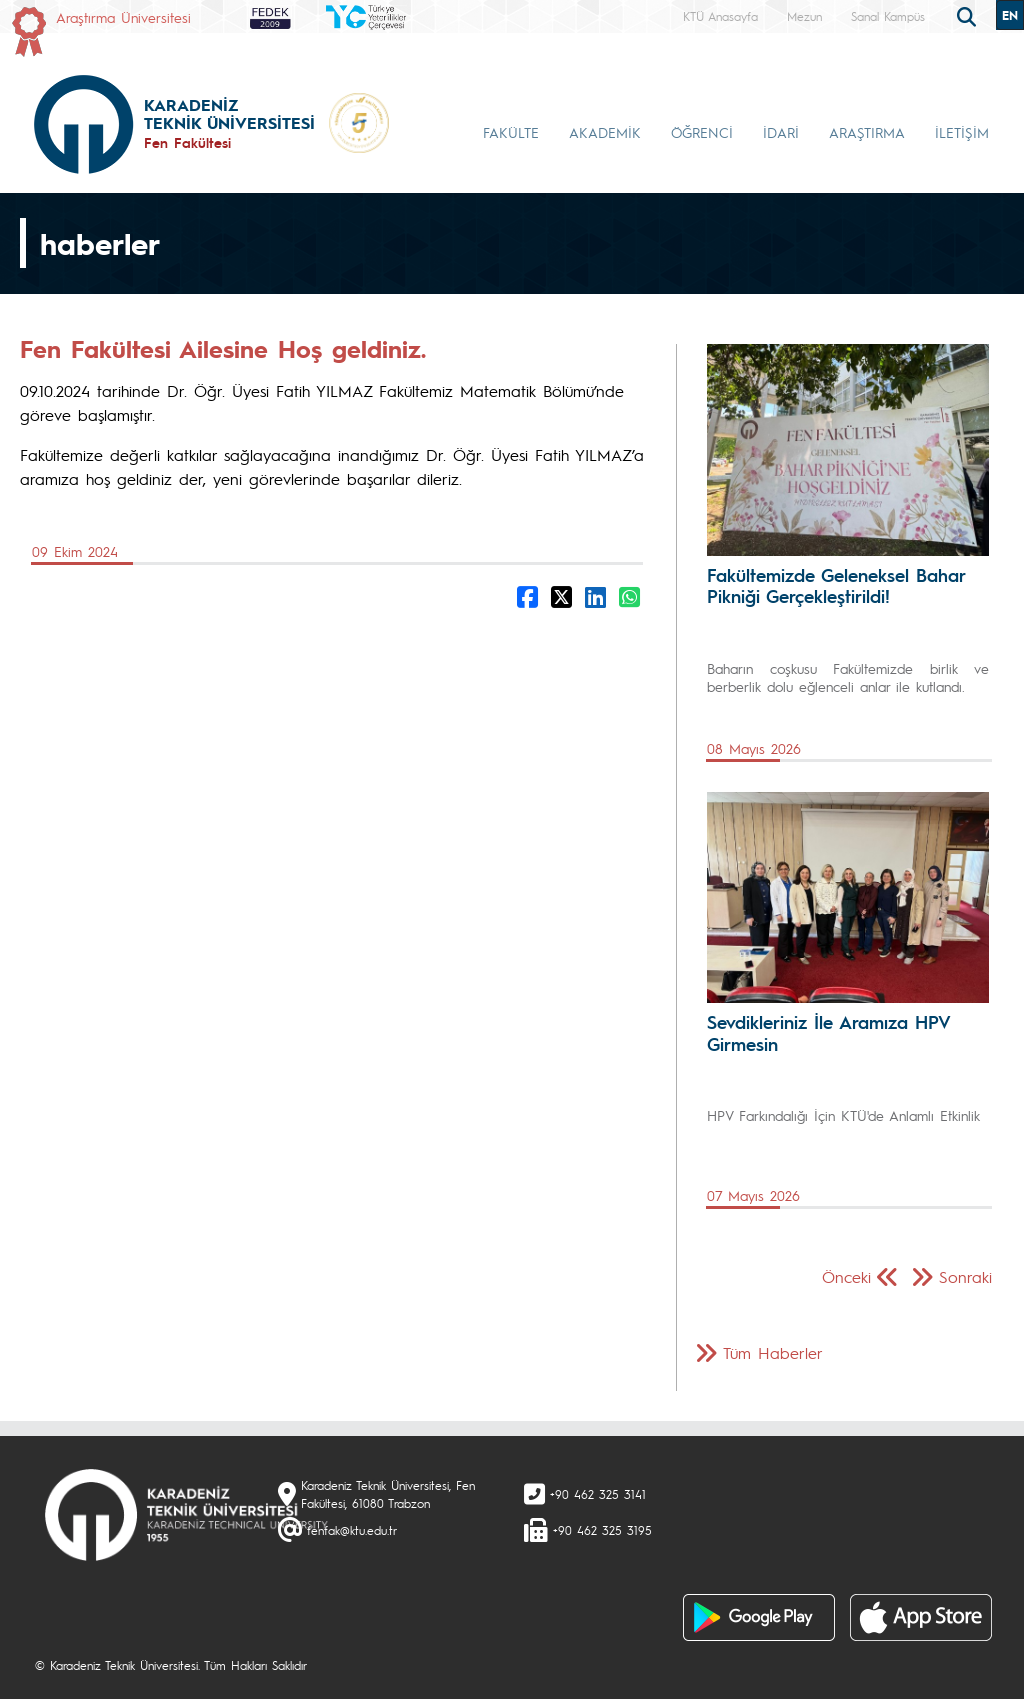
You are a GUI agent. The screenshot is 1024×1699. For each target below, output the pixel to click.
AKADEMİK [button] (605, 132)
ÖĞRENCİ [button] (702, 132)
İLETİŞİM (962, 132)
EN (1010, 15)
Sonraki (965, 1276)
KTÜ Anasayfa (720, 16)
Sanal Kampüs (888, 16)
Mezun (804, 16)
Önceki (846, 1276)
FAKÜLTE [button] (511, 132)
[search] (969, 15)
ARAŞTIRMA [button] (867, 132)
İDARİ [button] (781, 132)
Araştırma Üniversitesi (123, 17)
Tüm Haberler (773, 1352)
